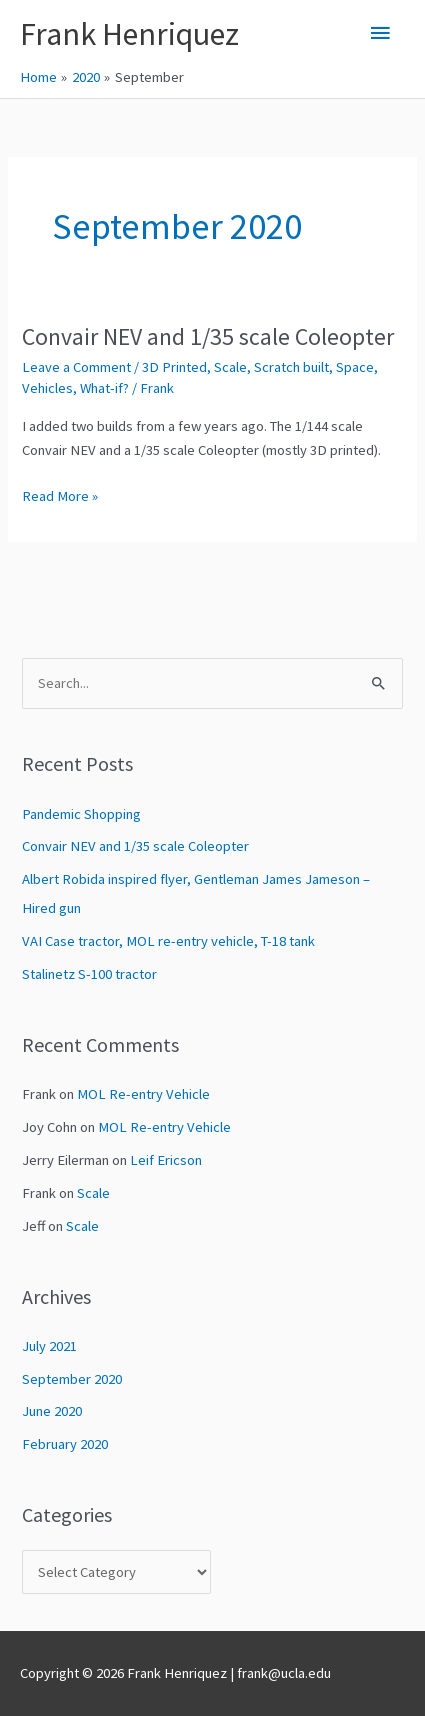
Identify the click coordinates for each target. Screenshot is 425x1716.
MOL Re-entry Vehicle (143, 1094)
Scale (230, 367)
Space (355, 367)
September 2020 (72, 1379)
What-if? (104, 388)
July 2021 (49, 1346)
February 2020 (65, 1444)
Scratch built (291, 367)
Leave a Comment (76, 367)
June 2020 (52, 1411)
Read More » (60, 496)
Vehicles (47, 388)
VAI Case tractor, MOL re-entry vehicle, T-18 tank (168, 941)
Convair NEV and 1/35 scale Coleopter (208, 336)
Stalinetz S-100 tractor (89, 974)
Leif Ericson (166, 1160)
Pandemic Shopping (81, 814)
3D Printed (174, 367)
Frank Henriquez (129, 34)
